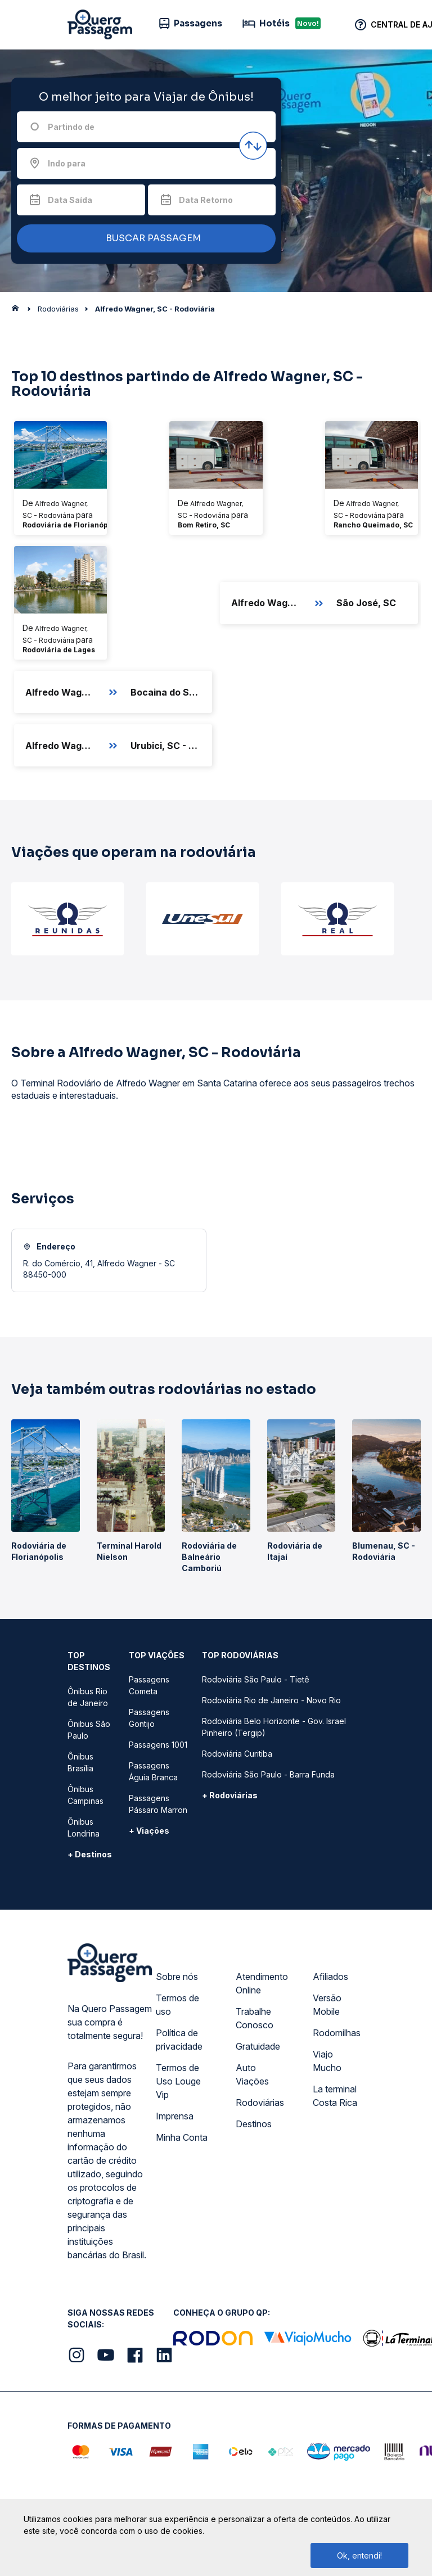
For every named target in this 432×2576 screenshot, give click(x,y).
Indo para (67, 163)
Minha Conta (182, 2137)
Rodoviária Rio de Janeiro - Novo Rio (271, 1700)
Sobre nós (177, 1976)
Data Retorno (206, 200)
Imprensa (175, 2116)
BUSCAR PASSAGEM (143, 238)
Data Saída (70, 200)
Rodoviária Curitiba (237, 1753)
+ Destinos (90, 1854)
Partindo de (71, 127)
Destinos (254, 2124)
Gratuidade (258, 2046)
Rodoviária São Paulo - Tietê (255, 1679)
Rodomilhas (337, 2032)
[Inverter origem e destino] (253, 146)
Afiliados (330, 1976)
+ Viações (149, 1830)
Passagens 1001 (158, 1744)
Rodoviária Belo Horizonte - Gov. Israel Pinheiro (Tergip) (274, 1727)
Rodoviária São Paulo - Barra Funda (268, 1774)
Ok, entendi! (359, 2555)
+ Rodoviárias (230, 1795)
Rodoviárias (260, 2102)
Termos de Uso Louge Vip (178, 2081)
